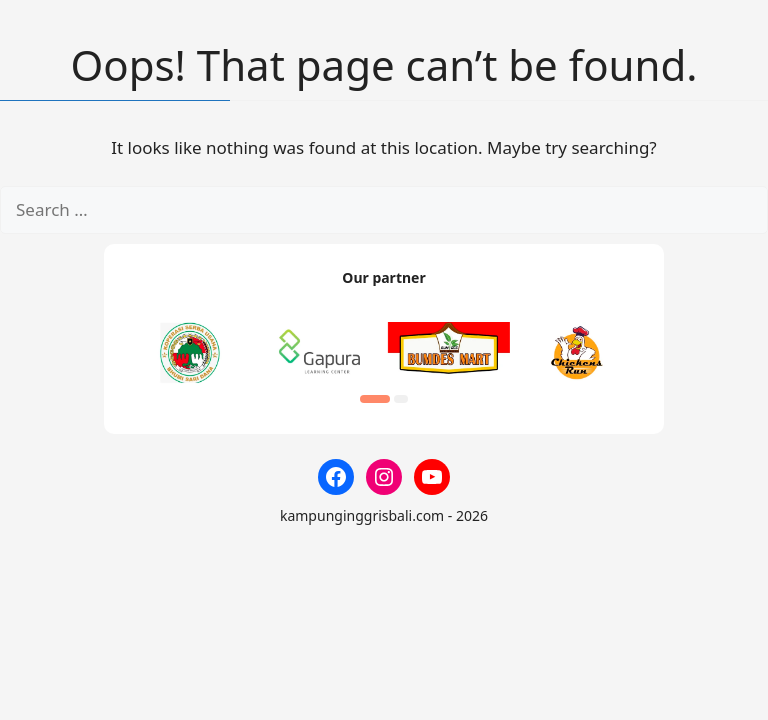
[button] (375, 399)
